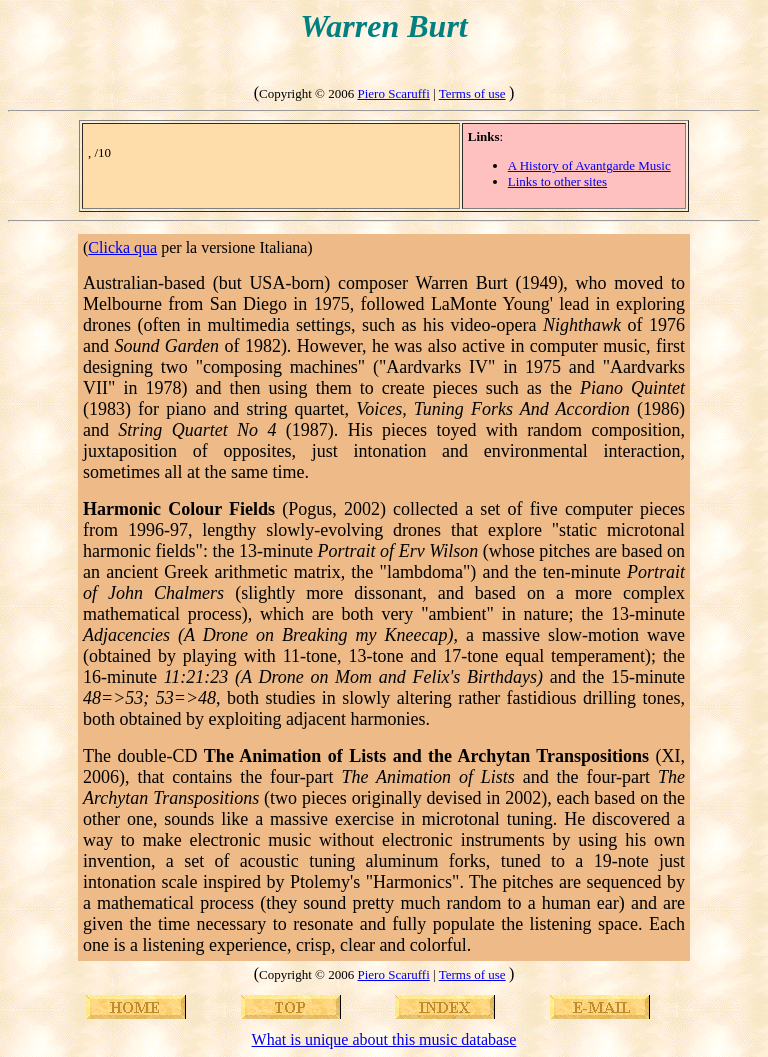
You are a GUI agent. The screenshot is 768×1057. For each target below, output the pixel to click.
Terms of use (472, 93)
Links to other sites (557, 181)
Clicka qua (122, 247)
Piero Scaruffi (393, 93)
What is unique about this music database (384, 1039)
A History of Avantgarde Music (589, 165)
